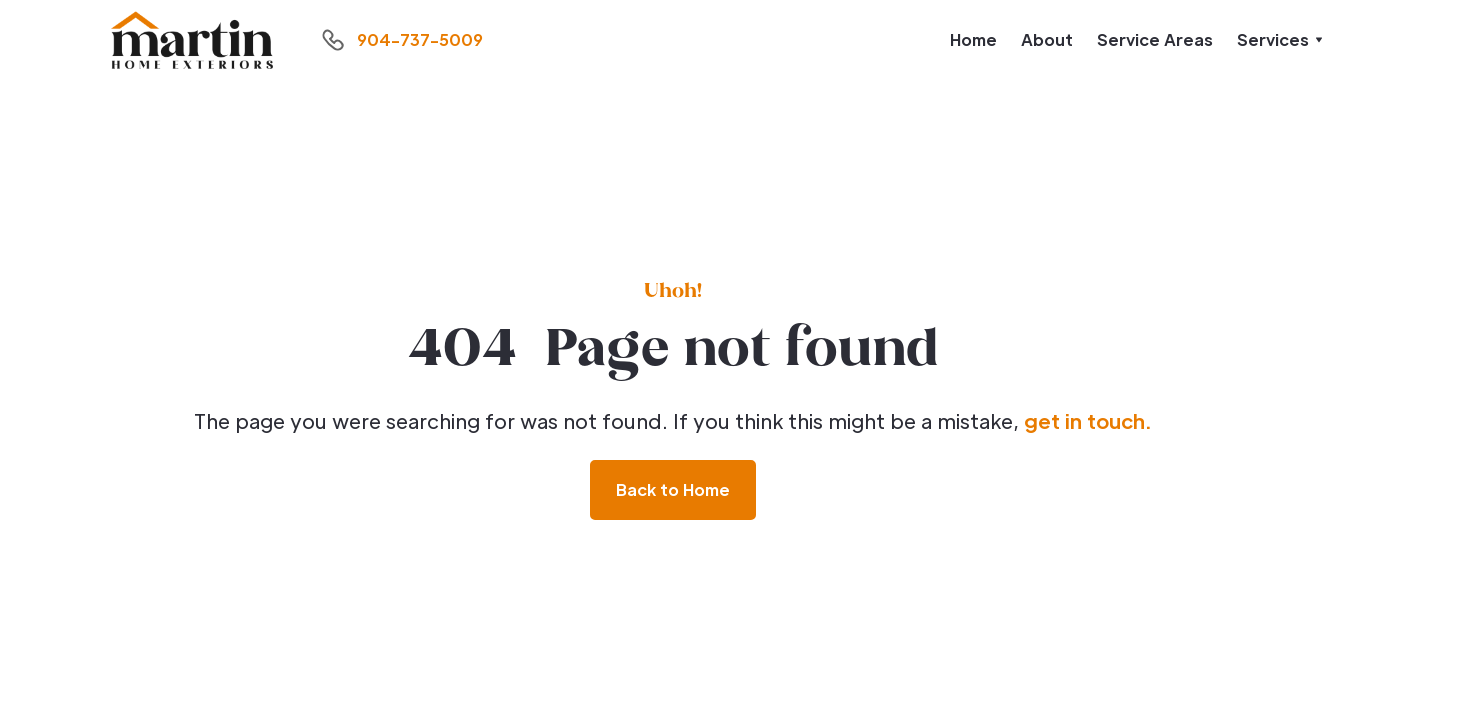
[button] (1280, 40)
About (1047, 39)
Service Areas (1155, 39)
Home (973, 39)
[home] (192, 40)
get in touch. (1087, 421)
